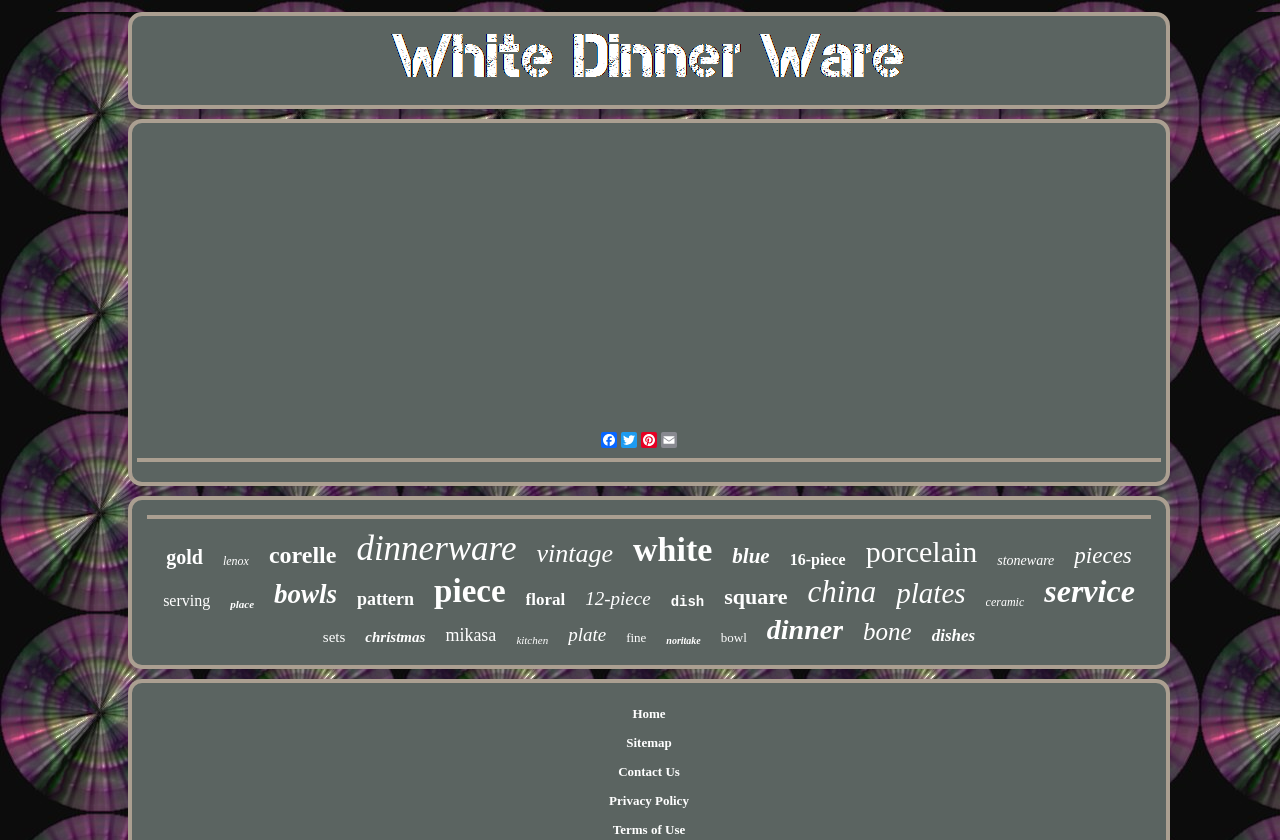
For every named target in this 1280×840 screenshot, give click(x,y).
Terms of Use (649, 829)
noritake (683, 640)
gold (184, 557)
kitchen (532, 640)
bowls (305, 594)
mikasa (470, 635)
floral (546, 599)
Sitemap (649, 742)
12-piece (617, 598)
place (242, 604)
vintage (574, 553)
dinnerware (436, 548)
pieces (1102, 555)
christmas (395, 637)
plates (930, 593)
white (672, 549)
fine (636, 637)
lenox (236, 561)
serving (186, 600)
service (1089, 591)
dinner (805, 629)
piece (469, 591)
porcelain (922, 551)
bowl (734, 637)
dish (688, 602)
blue (750, 556)
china (841, 591)
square (755, 596)
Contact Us (649, 771)
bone (887, 631)
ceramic (1005, 602)
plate (587, 634)
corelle (303, 555)
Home (648, 713)
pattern (385, 599)
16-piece (818, 559)
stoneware (1025, 560)
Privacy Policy (649, 800)
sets (334, 637)
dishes (953, 635)
